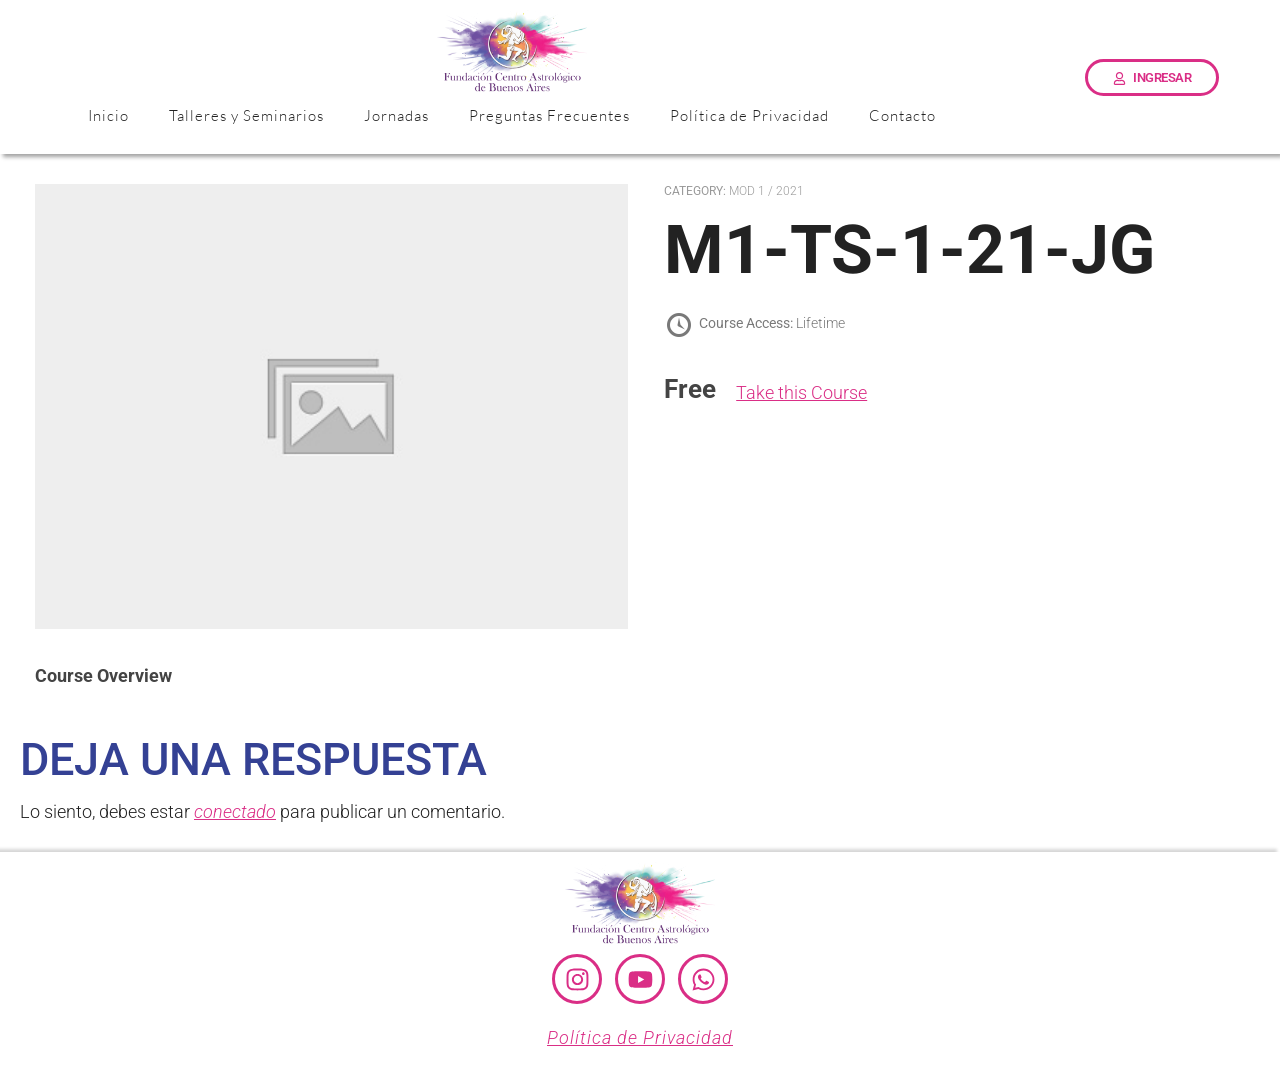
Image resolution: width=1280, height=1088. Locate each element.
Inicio (108, 115)
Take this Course (801, 393)
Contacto (902, 115)
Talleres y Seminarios (246, 115)
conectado (235, 811)
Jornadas (396, 115)
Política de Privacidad (749, 115)
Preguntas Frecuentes (549, 115)
